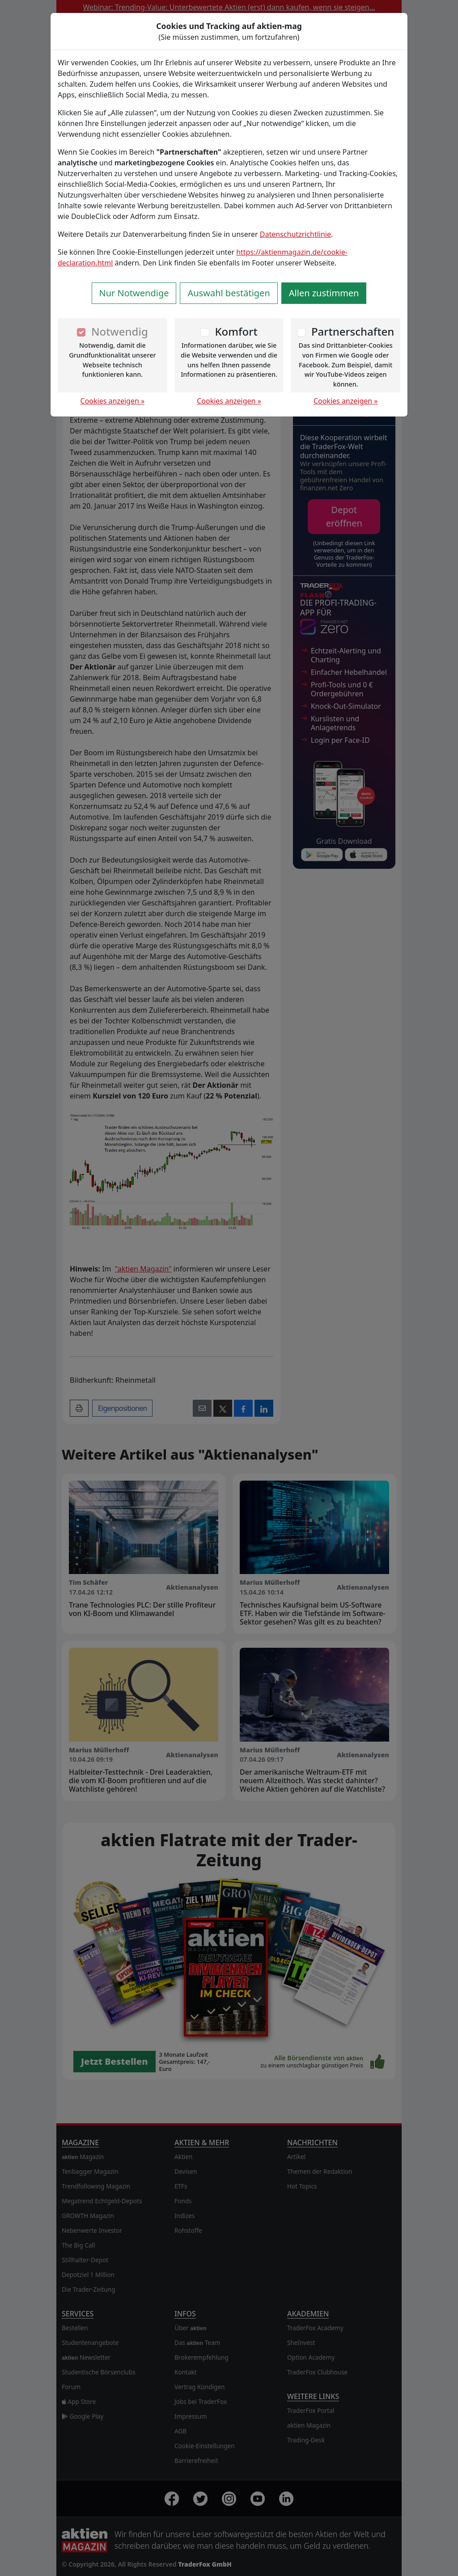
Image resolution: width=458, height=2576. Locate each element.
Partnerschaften (352, 331)
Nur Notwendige (134, 293)
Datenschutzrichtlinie (295, 234)
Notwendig (119, 331)
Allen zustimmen (324, 293)
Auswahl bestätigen (228, 293)
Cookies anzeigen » (113, 401)
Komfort (236, 331)
